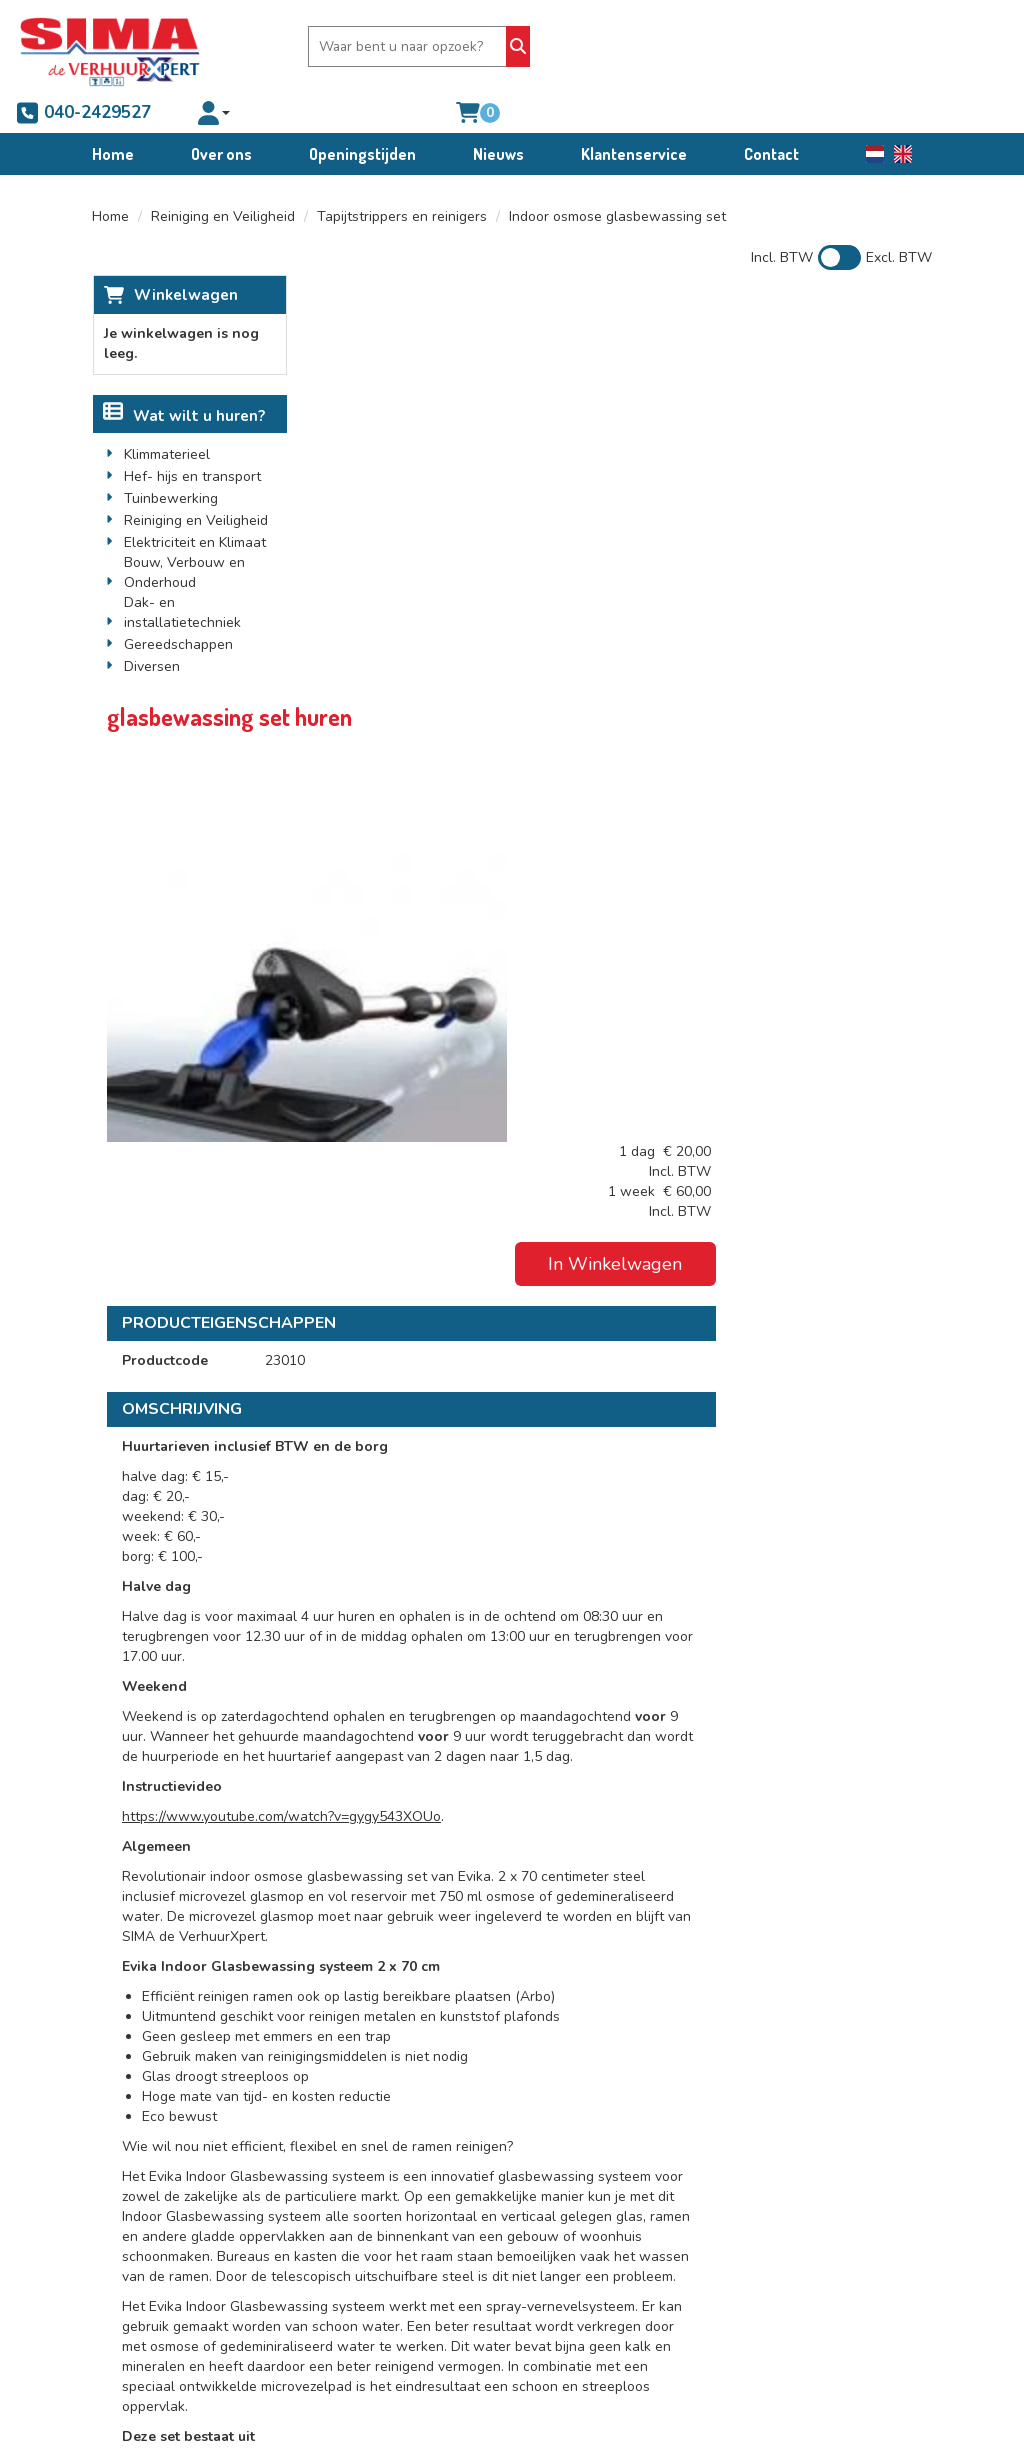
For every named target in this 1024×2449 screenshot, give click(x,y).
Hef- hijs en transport (192, 438)
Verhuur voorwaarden (629, 2137)
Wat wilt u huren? (184, 378)
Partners (392, 2137)
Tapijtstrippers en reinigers (402, 177)
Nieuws (498, 114)
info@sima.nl (155, 2197)
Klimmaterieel (167, 416)
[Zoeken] (480, 46)
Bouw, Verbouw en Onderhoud (184, 534)
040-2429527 (595, 47)
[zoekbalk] (375, 46)
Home (113, 114)
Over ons (221, 114)
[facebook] (129, 2251)
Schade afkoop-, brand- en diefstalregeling (634, 2207)
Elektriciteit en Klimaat (195, 504)
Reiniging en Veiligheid (223, 177)
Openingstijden (362, 114)
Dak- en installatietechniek (182, 574)
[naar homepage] (110, 46)
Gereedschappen (178, 606)
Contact (771, 114)
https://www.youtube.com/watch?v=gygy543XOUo (491, 1200)
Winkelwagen (185, 256)
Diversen (152, 628)
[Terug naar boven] (512, 1986)
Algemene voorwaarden (636, 2117)
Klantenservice (634, 114)
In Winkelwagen (827, 403)
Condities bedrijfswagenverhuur (629, 2167)
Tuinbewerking (171, 460)
